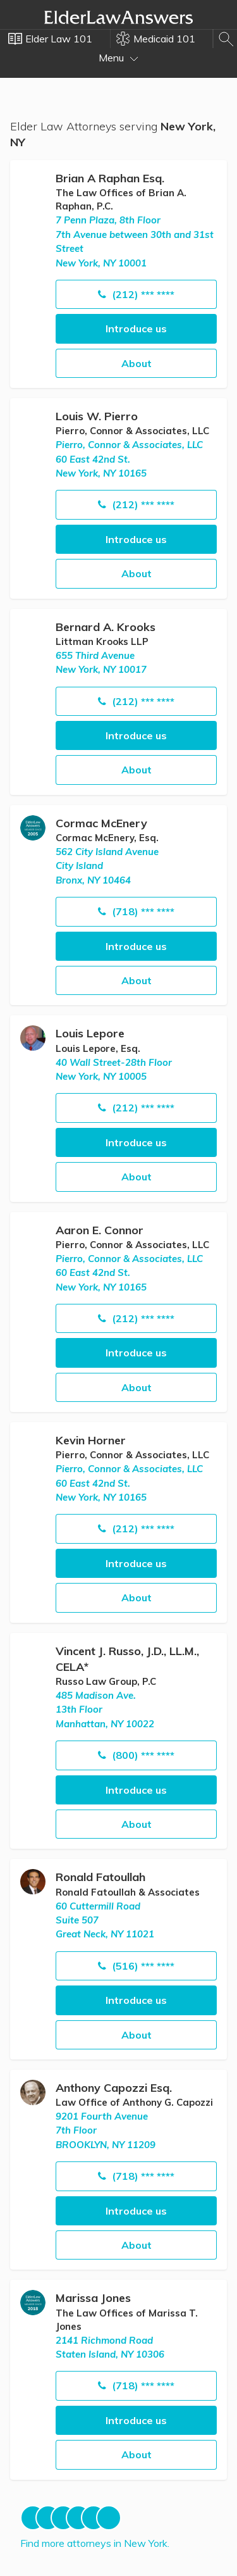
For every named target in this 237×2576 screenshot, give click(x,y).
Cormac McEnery (101, 823)
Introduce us (136, 328)
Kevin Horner (91, 1440)
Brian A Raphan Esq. (110, 178)
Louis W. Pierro (97, 416)
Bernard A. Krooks (105, 627)
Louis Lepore (90, 1033)
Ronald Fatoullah (100, 1877)
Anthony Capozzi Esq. (114, 2087)
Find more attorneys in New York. (94, 2543)
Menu (118, 57)
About (136, 363)
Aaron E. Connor (99, 1230)
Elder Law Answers (118, 17)
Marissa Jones (93, 2298)
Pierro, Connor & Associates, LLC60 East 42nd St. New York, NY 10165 (129, 459)
